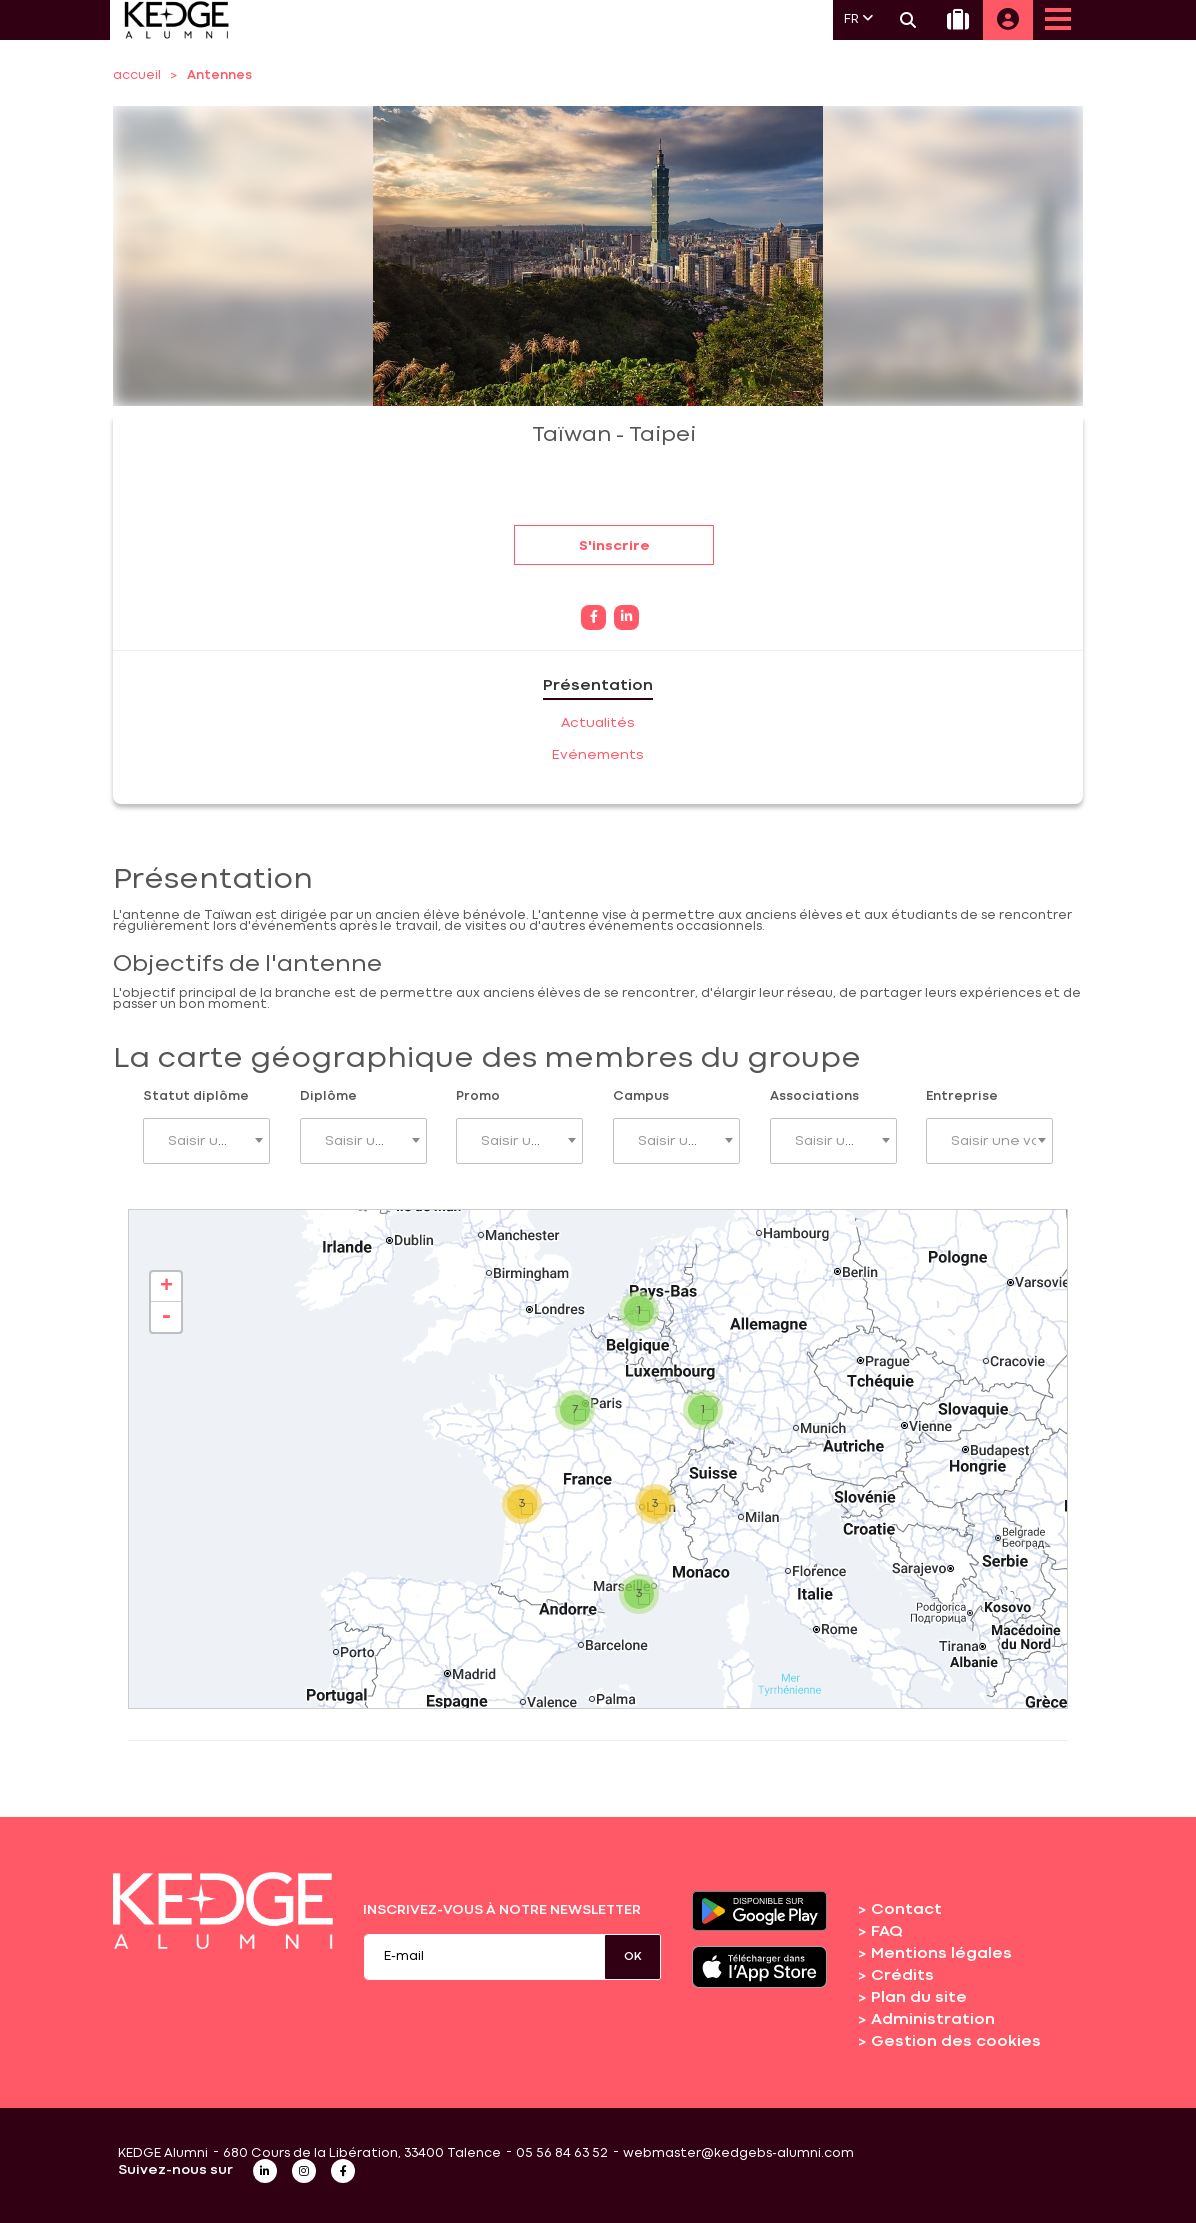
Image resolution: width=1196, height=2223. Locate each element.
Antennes (219, 75)
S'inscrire (615, 552)
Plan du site (919, 1998)
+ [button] (166, 1287)
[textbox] (206, 1141)
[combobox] (206, 1141)
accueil (137, 75)
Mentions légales (941, 1954)
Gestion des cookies (956, 2042)
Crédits (902, 1976)
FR (858, 18)
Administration (933, 2020)
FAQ (887, 1932)
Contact (906, 1910)
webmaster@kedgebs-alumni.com (738, 2153)
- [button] (166, 1317)
